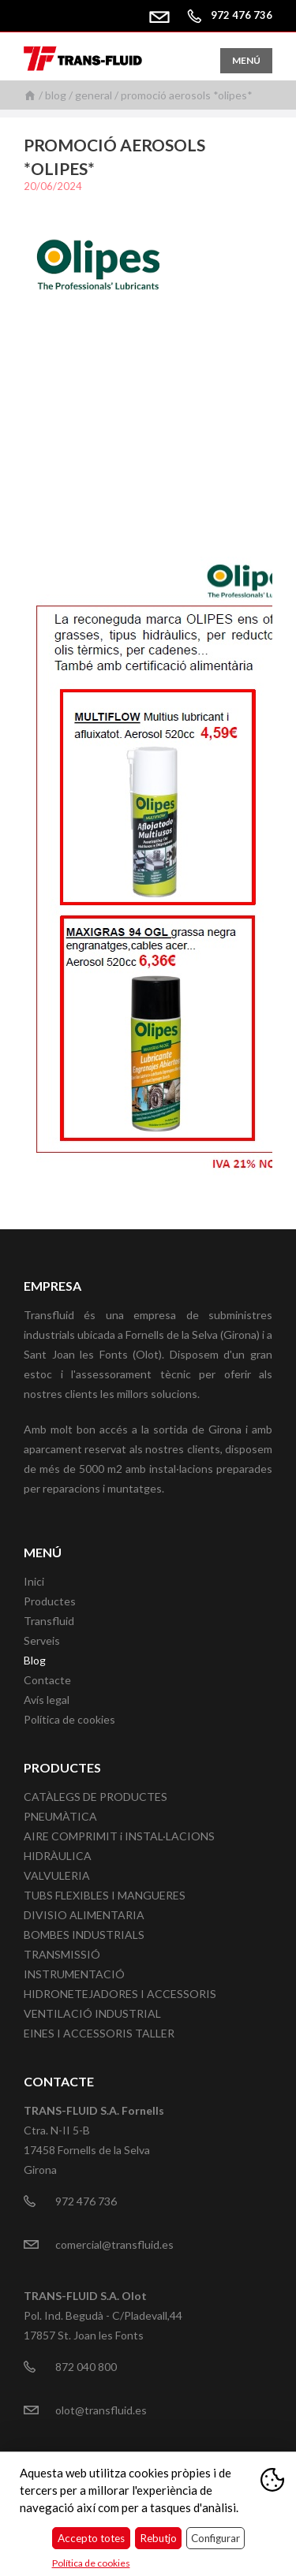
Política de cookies (69, 1719)
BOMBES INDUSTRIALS (84, 1934)
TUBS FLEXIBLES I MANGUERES (104, 1895)
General (93, 95)
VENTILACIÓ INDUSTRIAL (92, 2013)
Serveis (42, 1640)
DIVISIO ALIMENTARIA (84, 1915)
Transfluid (49, 1620)
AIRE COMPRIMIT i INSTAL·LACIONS (119, 1836)
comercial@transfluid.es (165, 15)
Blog (55, 95)
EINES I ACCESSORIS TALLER (99, 2033)
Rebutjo (158, 2538)
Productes (50, 1601)
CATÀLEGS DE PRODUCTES (95, 1796)
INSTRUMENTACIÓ (74, 1974)
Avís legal (46, 1699)
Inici (30, 95)
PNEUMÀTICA (60, 1816)
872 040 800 (86, 2366)
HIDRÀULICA (58, 1855)
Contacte (47, 1680)
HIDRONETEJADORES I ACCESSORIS (120, 1993)
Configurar (215, 2538)
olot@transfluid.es (101, 2410)
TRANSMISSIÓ (62, 1954)
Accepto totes (91, 2538)
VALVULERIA (57, 1875)
